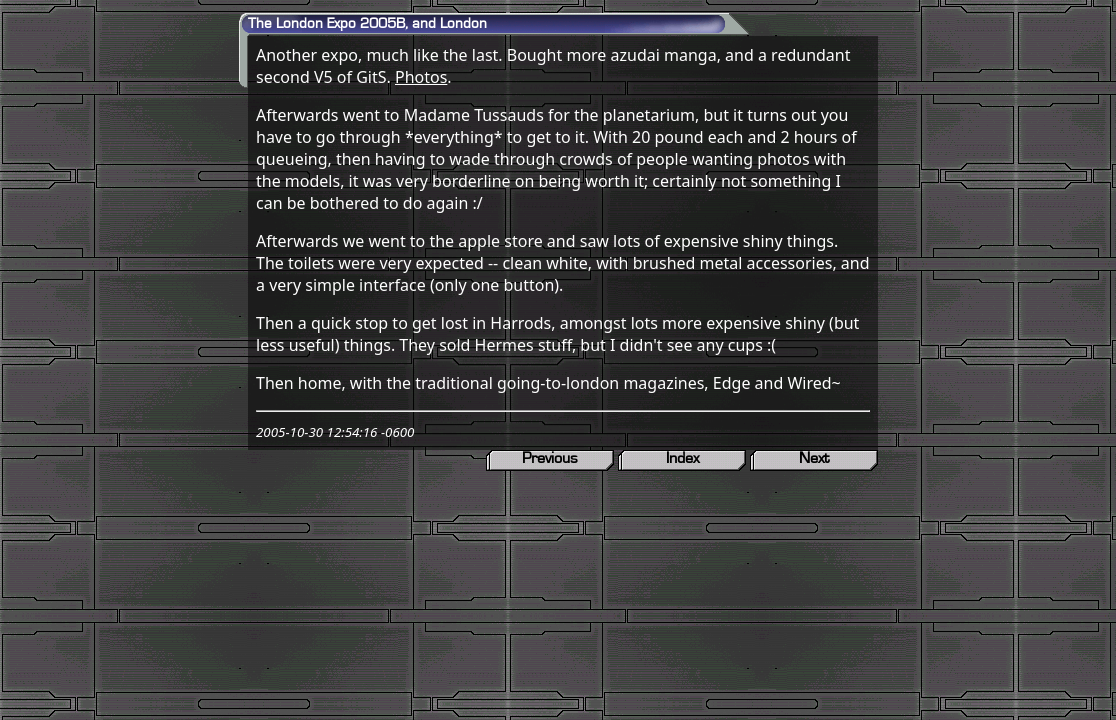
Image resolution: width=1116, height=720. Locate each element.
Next (814, 458)
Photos (421, 77)
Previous (550, 458)
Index (682, 458)
